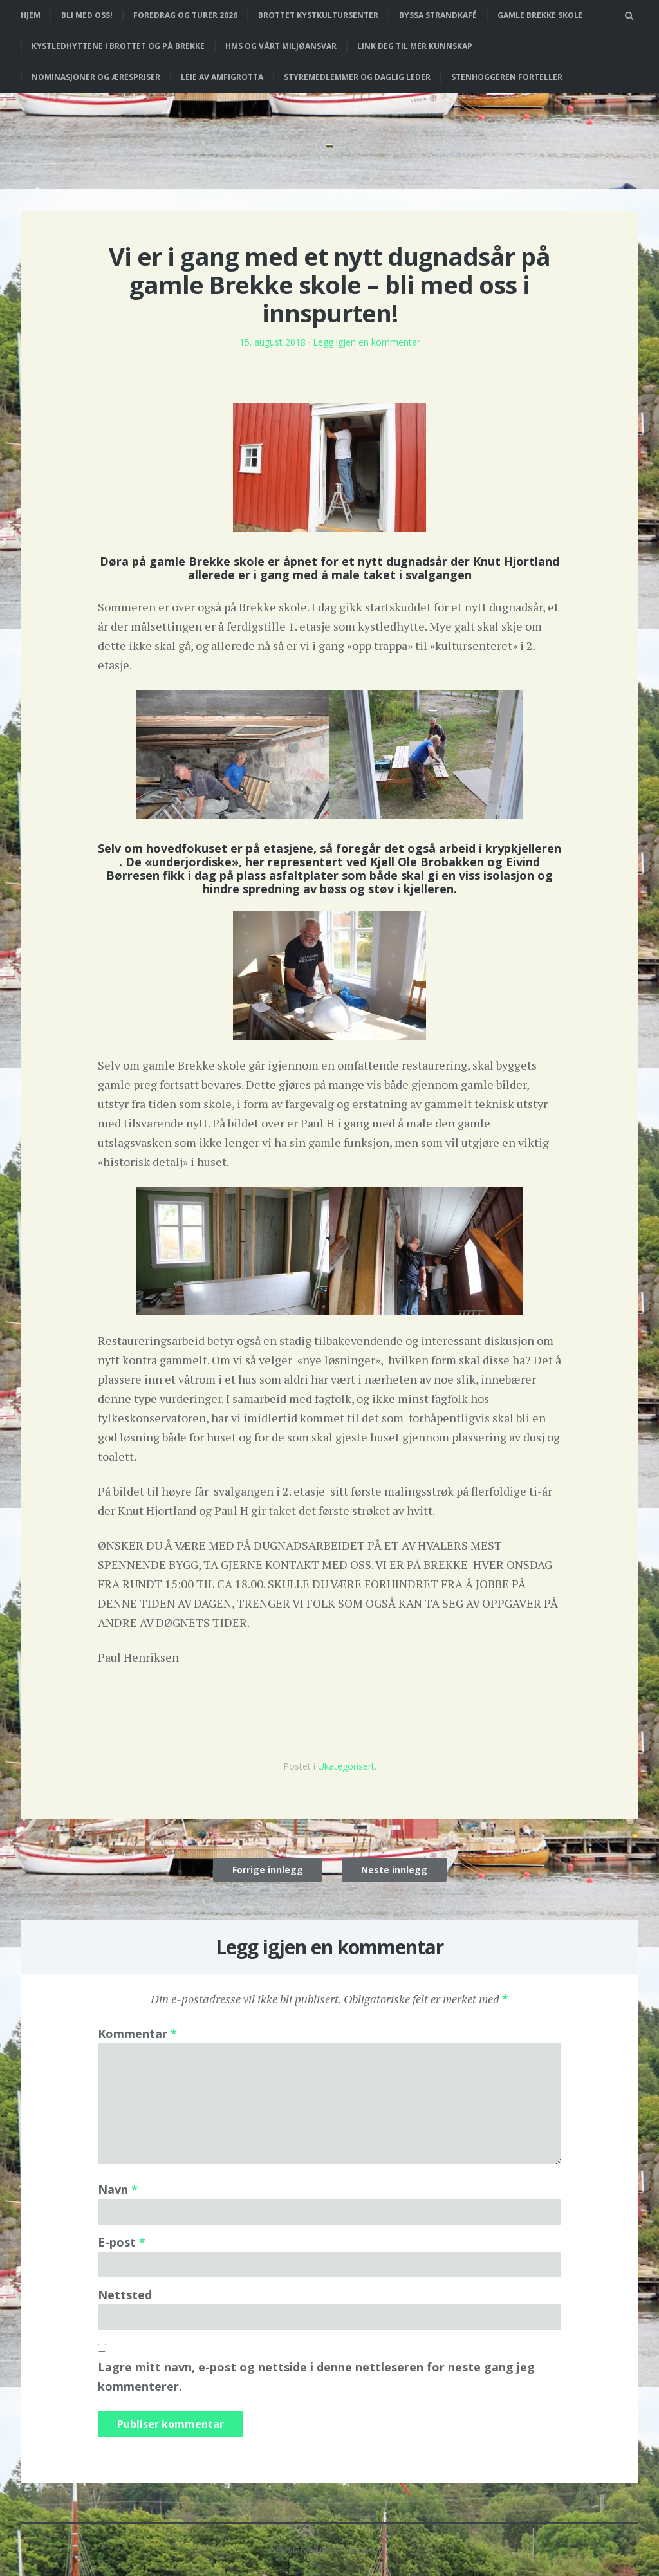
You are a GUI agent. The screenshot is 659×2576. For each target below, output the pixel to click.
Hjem (31, 15)
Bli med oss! (87, 15)
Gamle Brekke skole (540, 15)
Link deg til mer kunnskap (414, 46)
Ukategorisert (346, 1766)
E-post (121, 2242)
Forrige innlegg (267, 1870)
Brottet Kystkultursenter (318, 15)
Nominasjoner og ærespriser (96, 76)
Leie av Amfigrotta (222, 76)
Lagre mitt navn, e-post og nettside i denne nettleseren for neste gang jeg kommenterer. (316, 2376)
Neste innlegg (394, 1870)
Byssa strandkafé (438, 15)
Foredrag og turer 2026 (185, 15)
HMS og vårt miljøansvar (281, 46)
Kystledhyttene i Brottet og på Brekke (118, 46)
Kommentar (137, 2033)
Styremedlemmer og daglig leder (357, 76)
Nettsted (125, 2295)
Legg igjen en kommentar (366, 342)
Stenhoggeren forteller (506, 76)
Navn (118, 2189)
